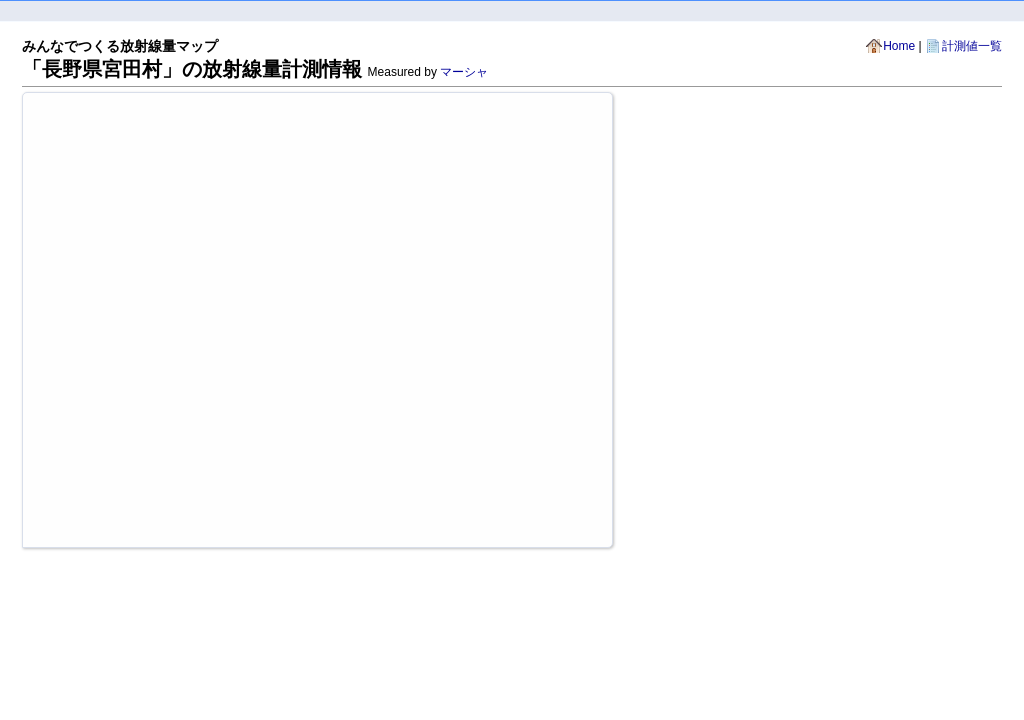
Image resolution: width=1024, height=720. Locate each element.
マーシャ (464, 72)
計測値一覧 (972, 46)
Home (899, 46)
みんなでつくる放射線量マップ (120, 46)
